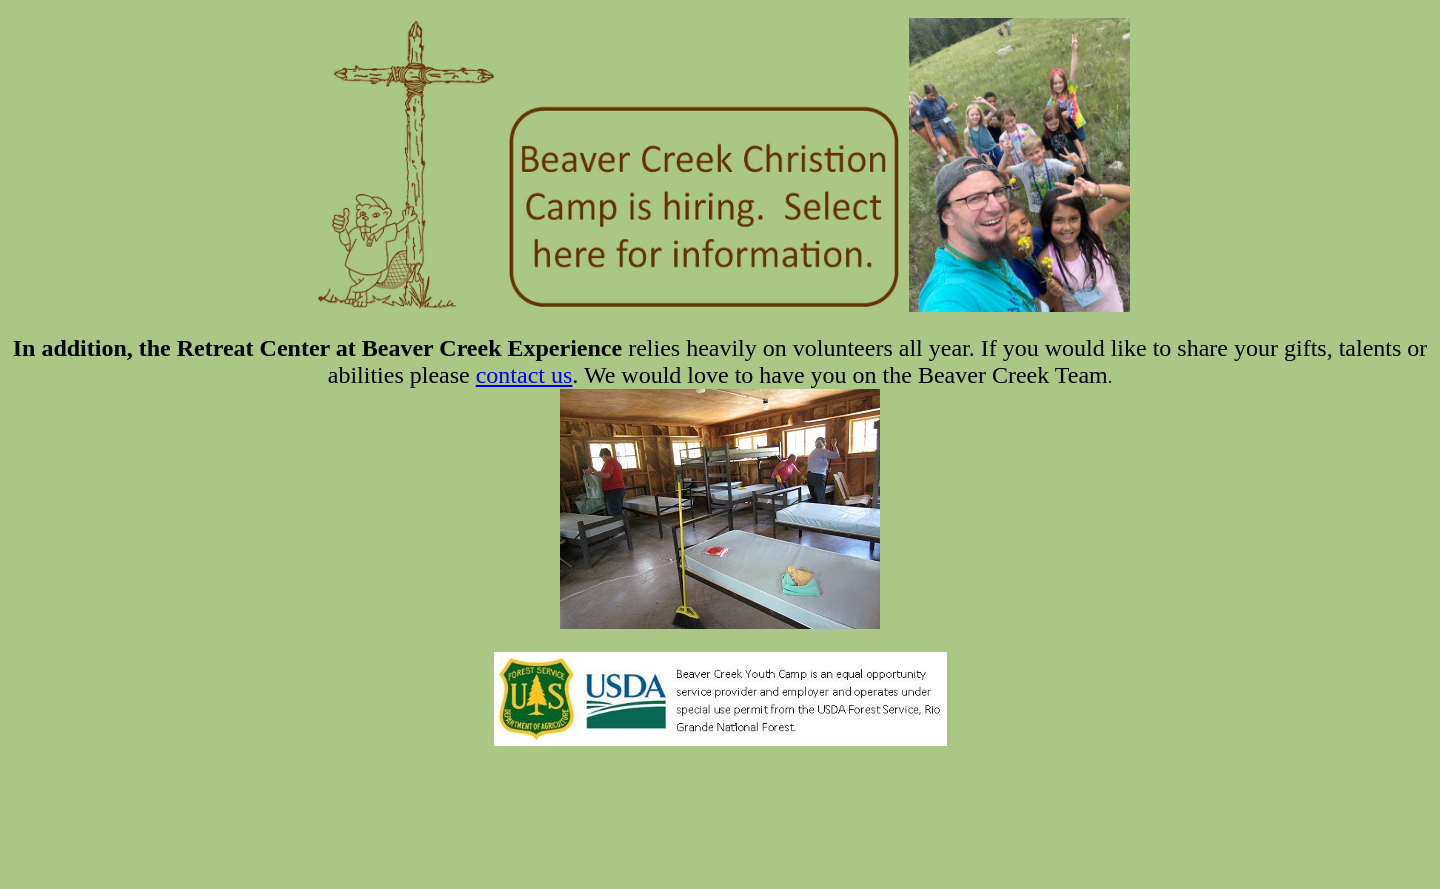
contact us (524, 375)
